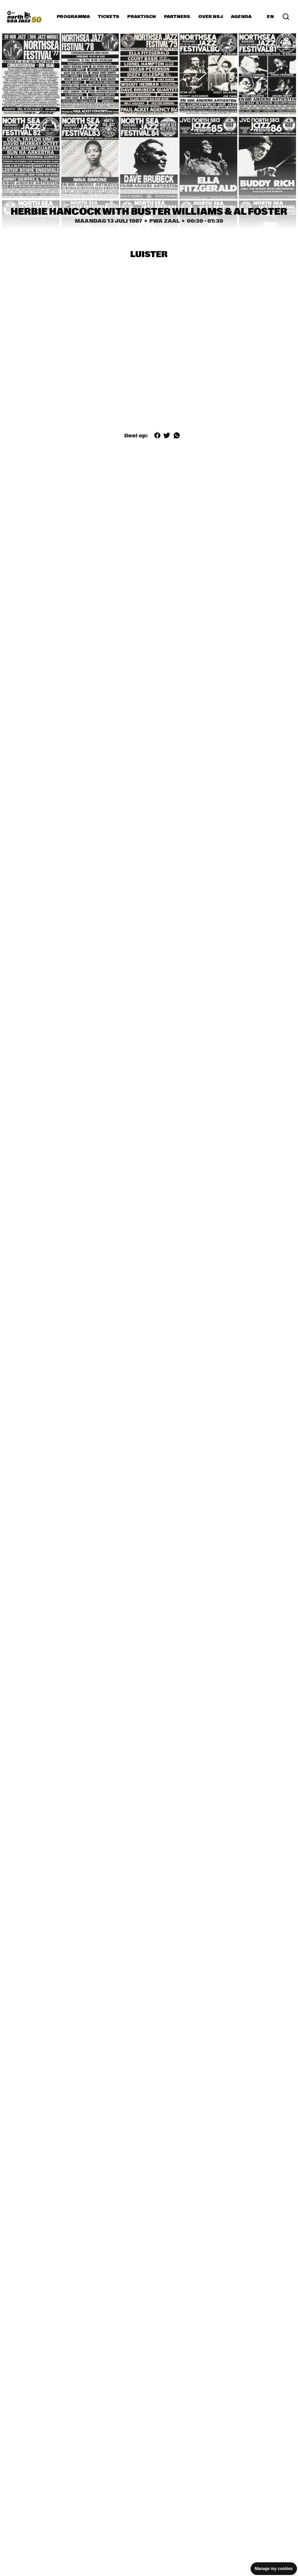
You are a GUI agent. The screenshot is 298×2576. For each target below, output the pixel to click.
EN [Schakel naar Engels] (270, 17)
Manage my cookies (274, 2568)
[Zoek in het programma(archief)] (286, 16)
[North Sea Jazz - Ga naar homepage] (24, 16)
